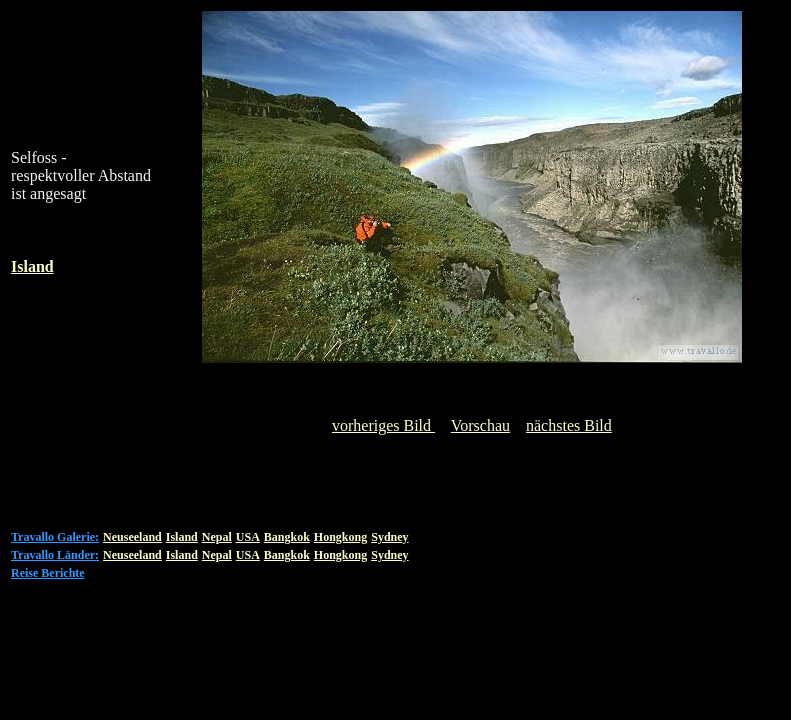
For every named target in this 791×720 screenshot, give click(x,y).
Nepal (217, 537)
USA (248, 537)
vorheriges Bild (383, 425)
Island (182, 537)
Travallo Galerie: (55, 537)
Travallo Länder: (55, 555)
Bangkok (287, 537)
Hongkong (340, 537)
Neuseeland (132, 537)
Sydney (389, 537)
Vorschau (480, 425)
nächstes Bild (569, 425)
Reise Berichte (48, 573)
